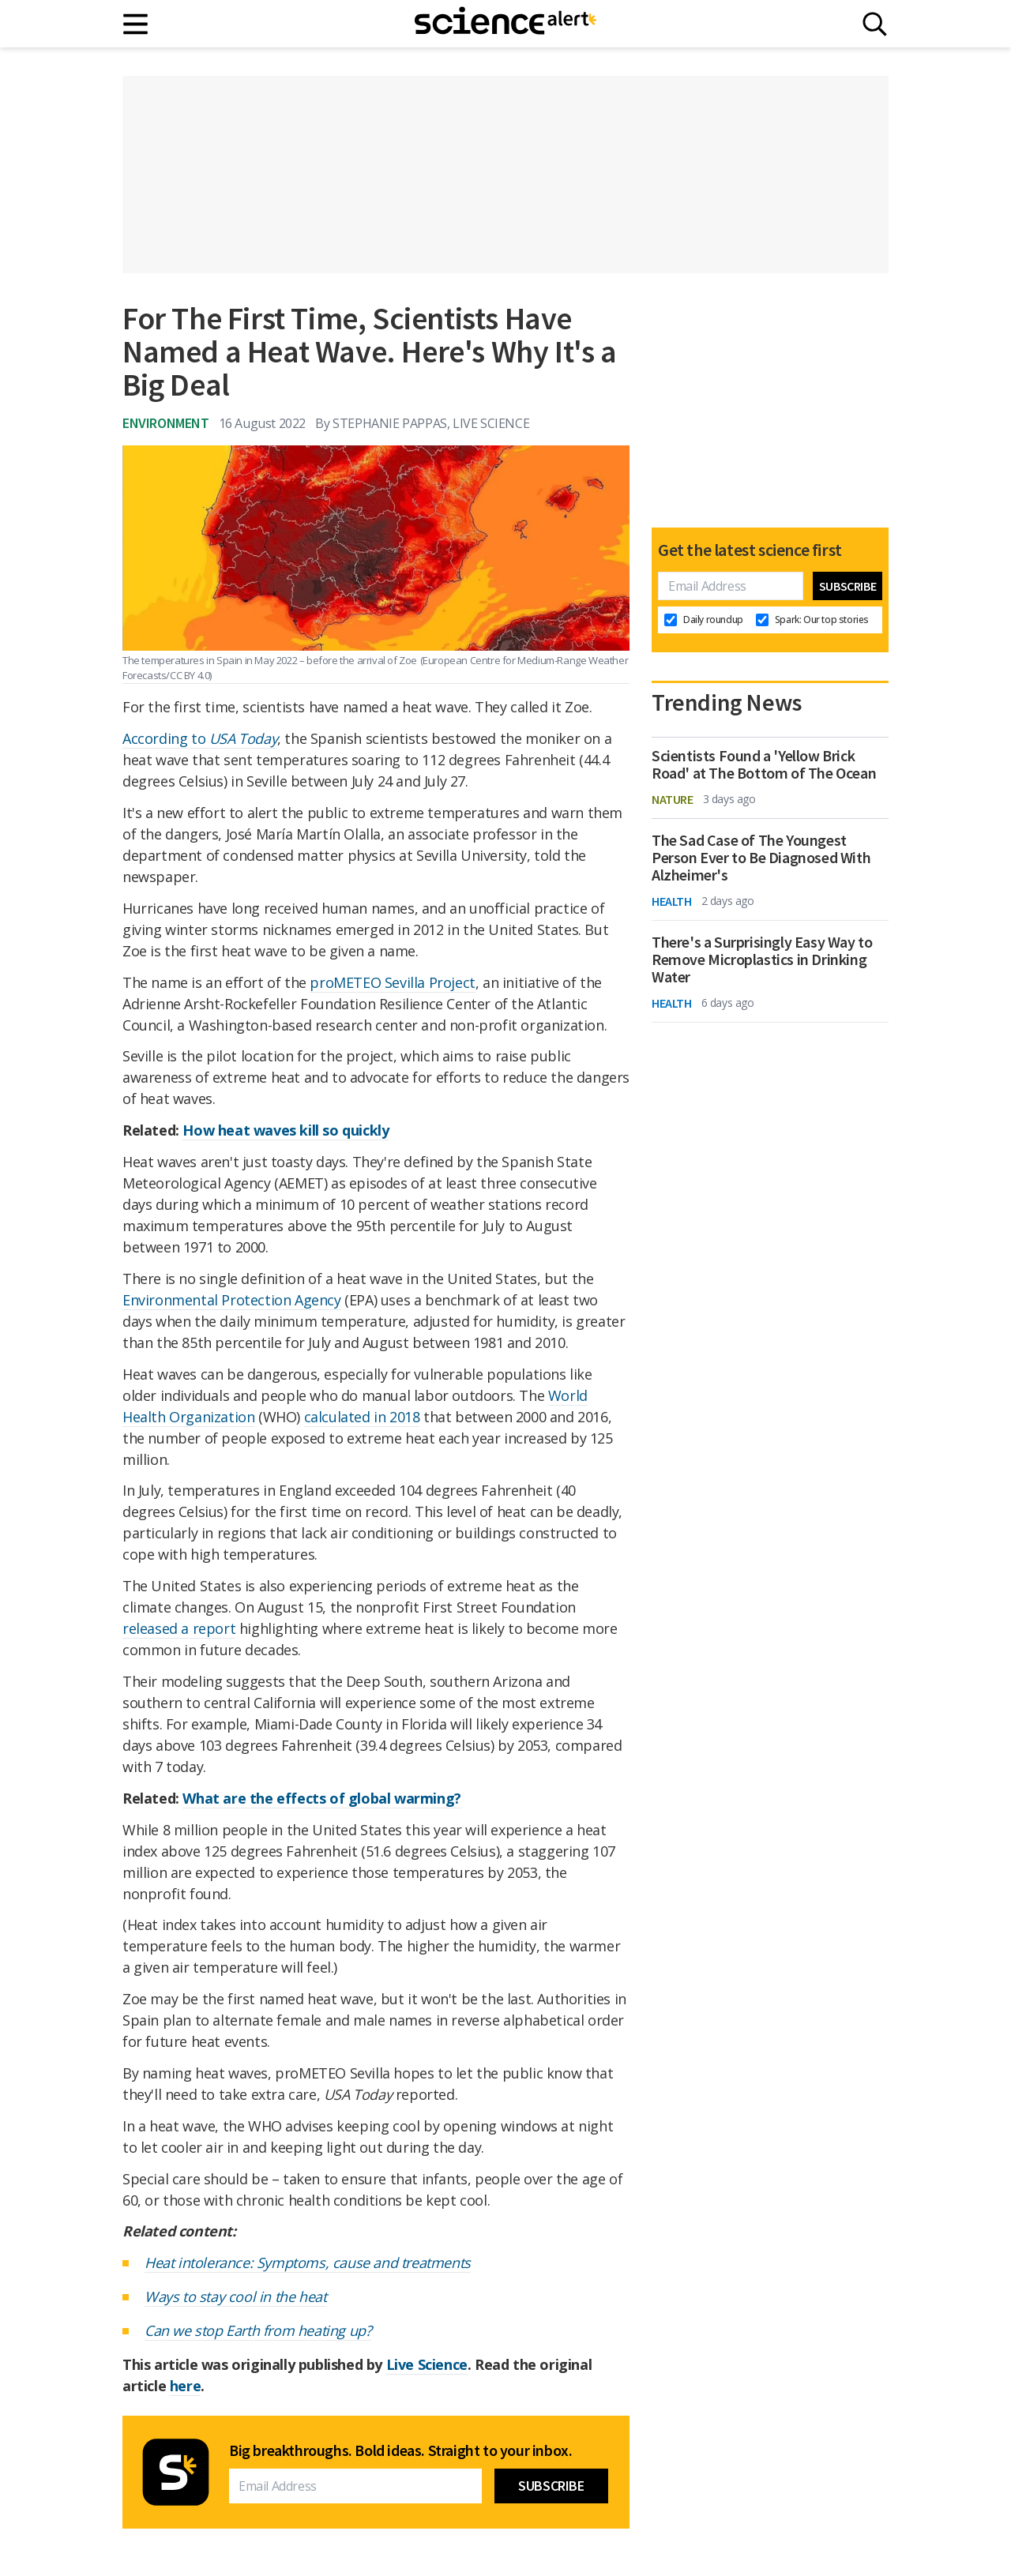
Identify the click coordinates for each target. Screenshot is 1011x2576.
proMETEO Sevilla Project (392, 982)
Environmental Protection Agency (231, 1299)
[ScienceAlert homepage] (505, 23)
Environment (165, 423)
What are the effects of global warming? (321, 1798)
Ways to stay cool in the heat (235, 2296)
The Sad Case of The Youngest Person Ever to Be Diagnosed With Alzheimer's (761, 858)
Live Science (427, 2364)
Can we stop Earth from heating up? (258, 2330)
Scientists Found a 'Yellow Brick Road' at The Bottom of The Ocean (764, 764)
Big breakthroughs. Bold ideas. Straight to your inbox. (400, 2450)
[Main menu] (136, 24)
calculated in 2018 (362, 1416)
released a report (178, 1628)
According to (199, 738)
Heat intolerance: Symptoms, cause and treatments (308, 2262)
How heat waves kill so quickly (285, 1130)
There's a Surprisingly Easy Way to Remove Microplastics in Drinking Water (762, 959)
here (185, 2385)
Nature (672, 799)
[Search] (875, 24)
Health (672, 901)
